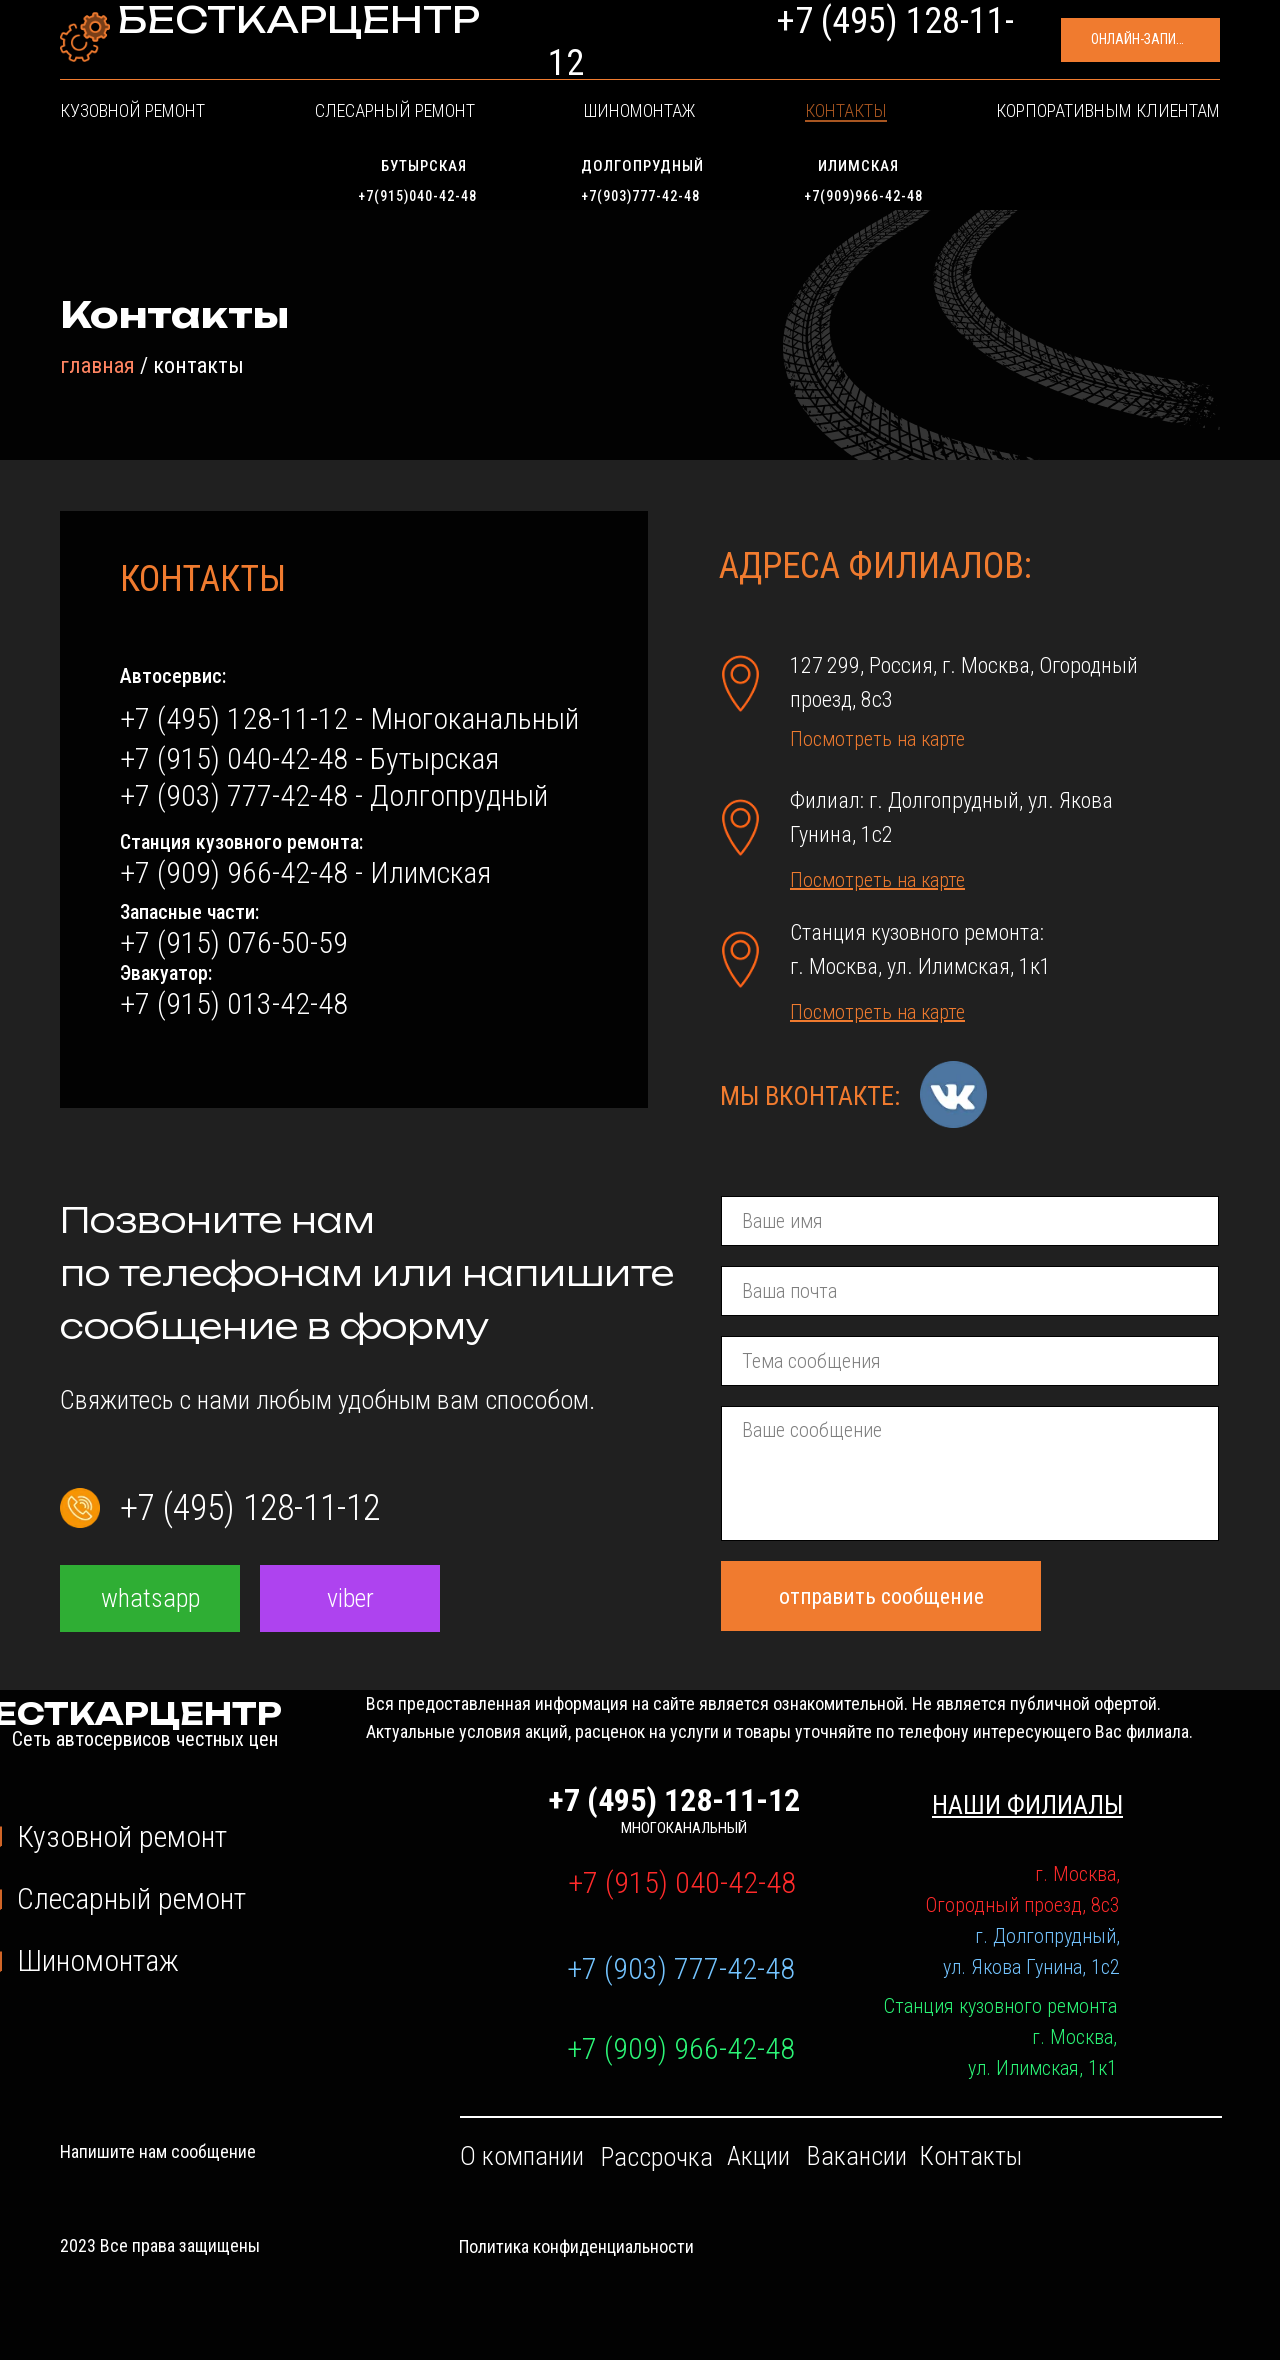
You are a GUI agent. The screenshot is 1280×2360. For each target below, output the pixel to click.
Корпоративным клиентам (961, 125)
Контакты (775, 125)
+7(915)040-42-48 (417, 196)
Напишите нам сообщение (158, 2151)
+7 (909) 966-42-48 (681, 2048)
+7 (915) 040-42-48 (682, 1882)
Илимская (858, 166)
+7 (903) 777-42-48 (681, 1968)
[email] (970, 1291)
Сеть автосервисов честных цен (251, 65)
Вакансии (857, 2156)
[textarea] (970, 1473)
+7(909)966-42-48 (863, 196)
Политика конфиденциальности (576, 2246)
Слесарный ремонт (472, 125)
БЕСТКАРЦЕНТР (267, 42)
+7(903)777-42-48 (640, 196)
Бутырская (424, 166)
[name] (970, 1221)
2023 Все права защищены (160, 2245)
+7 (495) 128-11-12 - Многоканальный (349, 718)
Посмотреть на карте (877, 739)
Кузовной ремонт (283, 125)
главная (97, 365)
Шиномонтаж (643, 125)
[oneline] (970, 1361)
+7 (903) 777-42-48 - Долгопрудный (334, 795)
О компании (522, 2156)
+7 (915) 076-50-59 (234, 942)
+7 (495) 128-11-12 (790, 50)
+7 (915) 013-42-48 (234, 1003)
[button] (1060, 50)
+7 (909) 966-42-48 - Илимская (305, 872)
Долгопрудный (642, 166)
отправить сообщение (881, 1596)
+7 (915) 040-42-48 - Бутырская (309, 758)
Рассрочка (657, 2157)
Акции (758, 2156)
